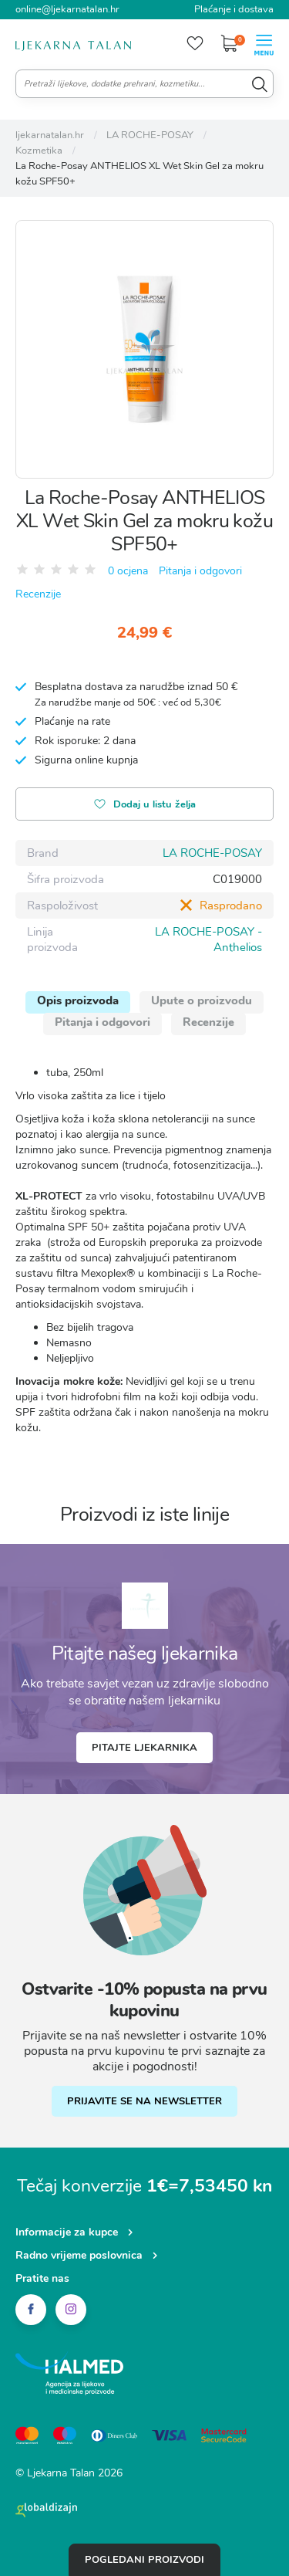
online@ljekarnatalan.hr (67, 9)
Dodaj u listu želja (145, 805)
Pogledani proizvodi (144, 2560)
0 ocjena (128, 571)
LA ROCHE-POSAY (212, 853)
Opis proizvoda (78, 1000)
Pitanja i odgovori (200, 571)
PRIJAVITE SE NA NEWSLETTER (144, 2101)
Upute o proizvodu (201, 1000)
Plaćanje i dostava (234, 9)
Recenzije (38, 594)
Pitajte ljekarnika (144, 1748)
